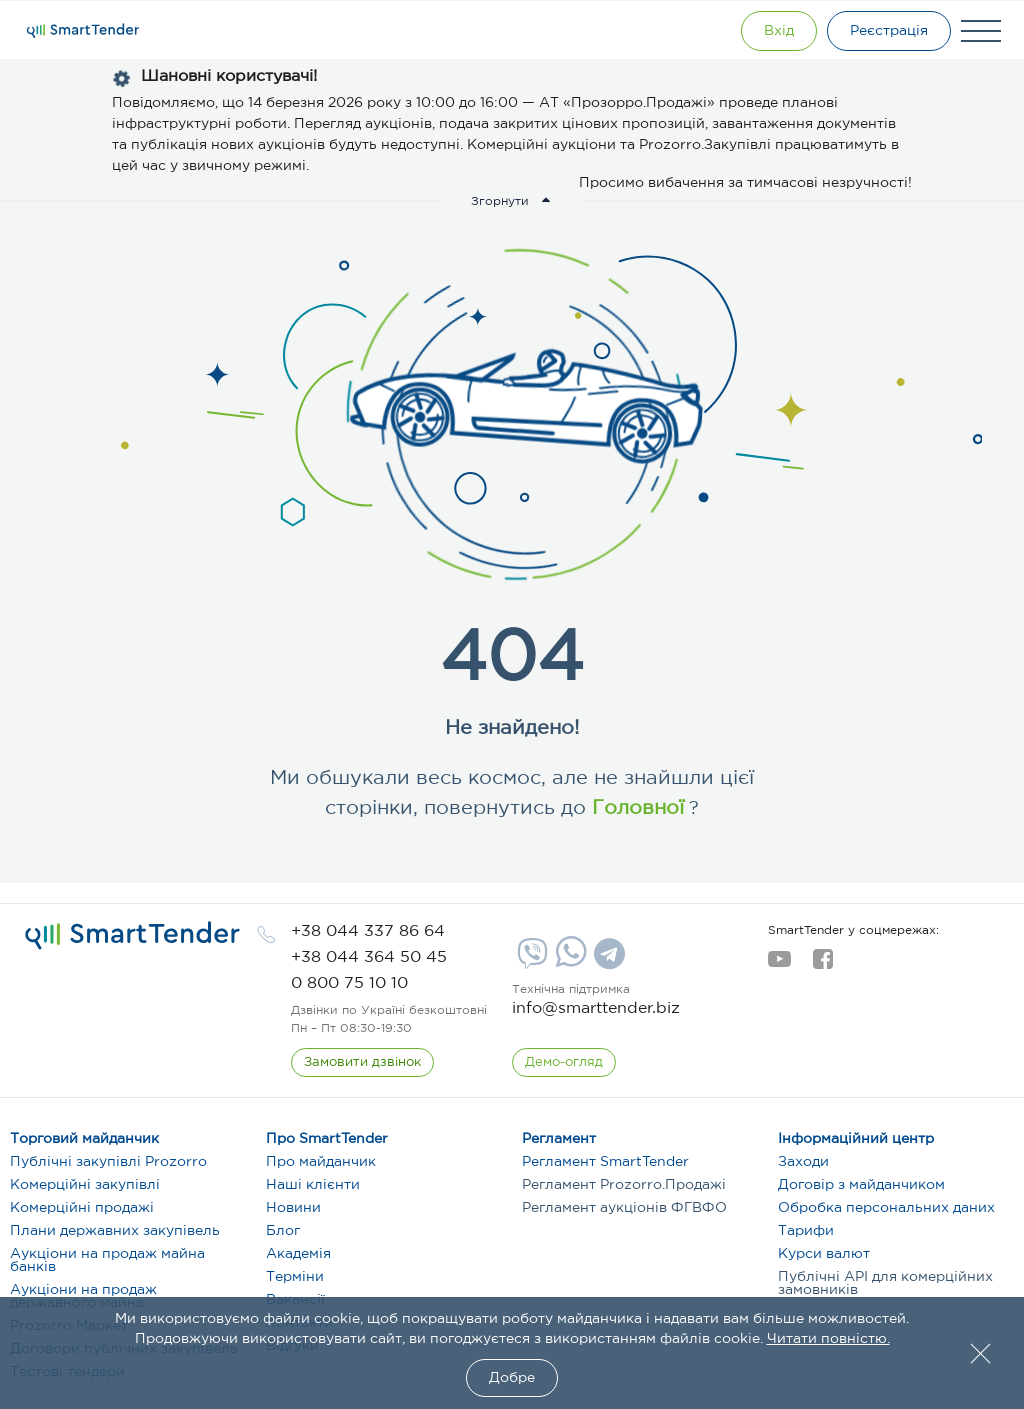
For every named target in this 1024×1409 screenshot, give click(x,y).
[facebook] (822, 965)
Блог (283, 1231)
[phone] (368, 931)
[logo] (132, 936)
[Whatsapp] (568, 963)
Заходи (803, 1162)
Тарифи (806, 1231)
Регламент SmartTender (605, 1162)
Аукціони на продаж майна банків (107, 1260)
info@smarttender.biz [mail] (596, 1008)
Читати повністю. (828, 1339)
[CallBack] (362, 1063)
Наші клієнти (313, 1185)
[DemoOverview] (564, 1063)
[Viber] (530, 961)
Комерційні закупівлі (85, 1185)
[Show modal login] (779, 31)
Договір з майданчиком (861, 1185)
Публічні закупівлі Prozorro (108, 1162)
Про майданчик (321, 1162)
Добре (512, 1378)
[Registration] (889, 31)
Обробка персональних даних (886, 1208)
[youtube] (779, 965)
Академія (298, 1254)
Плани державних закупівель (115, 1231)
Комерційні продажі (82, 1208)
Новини (293, 1208)
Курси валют (824, 1254)
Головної (635, 808)
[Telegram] (607, 961)
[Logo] (83, 31)
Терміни (295, 1277)
